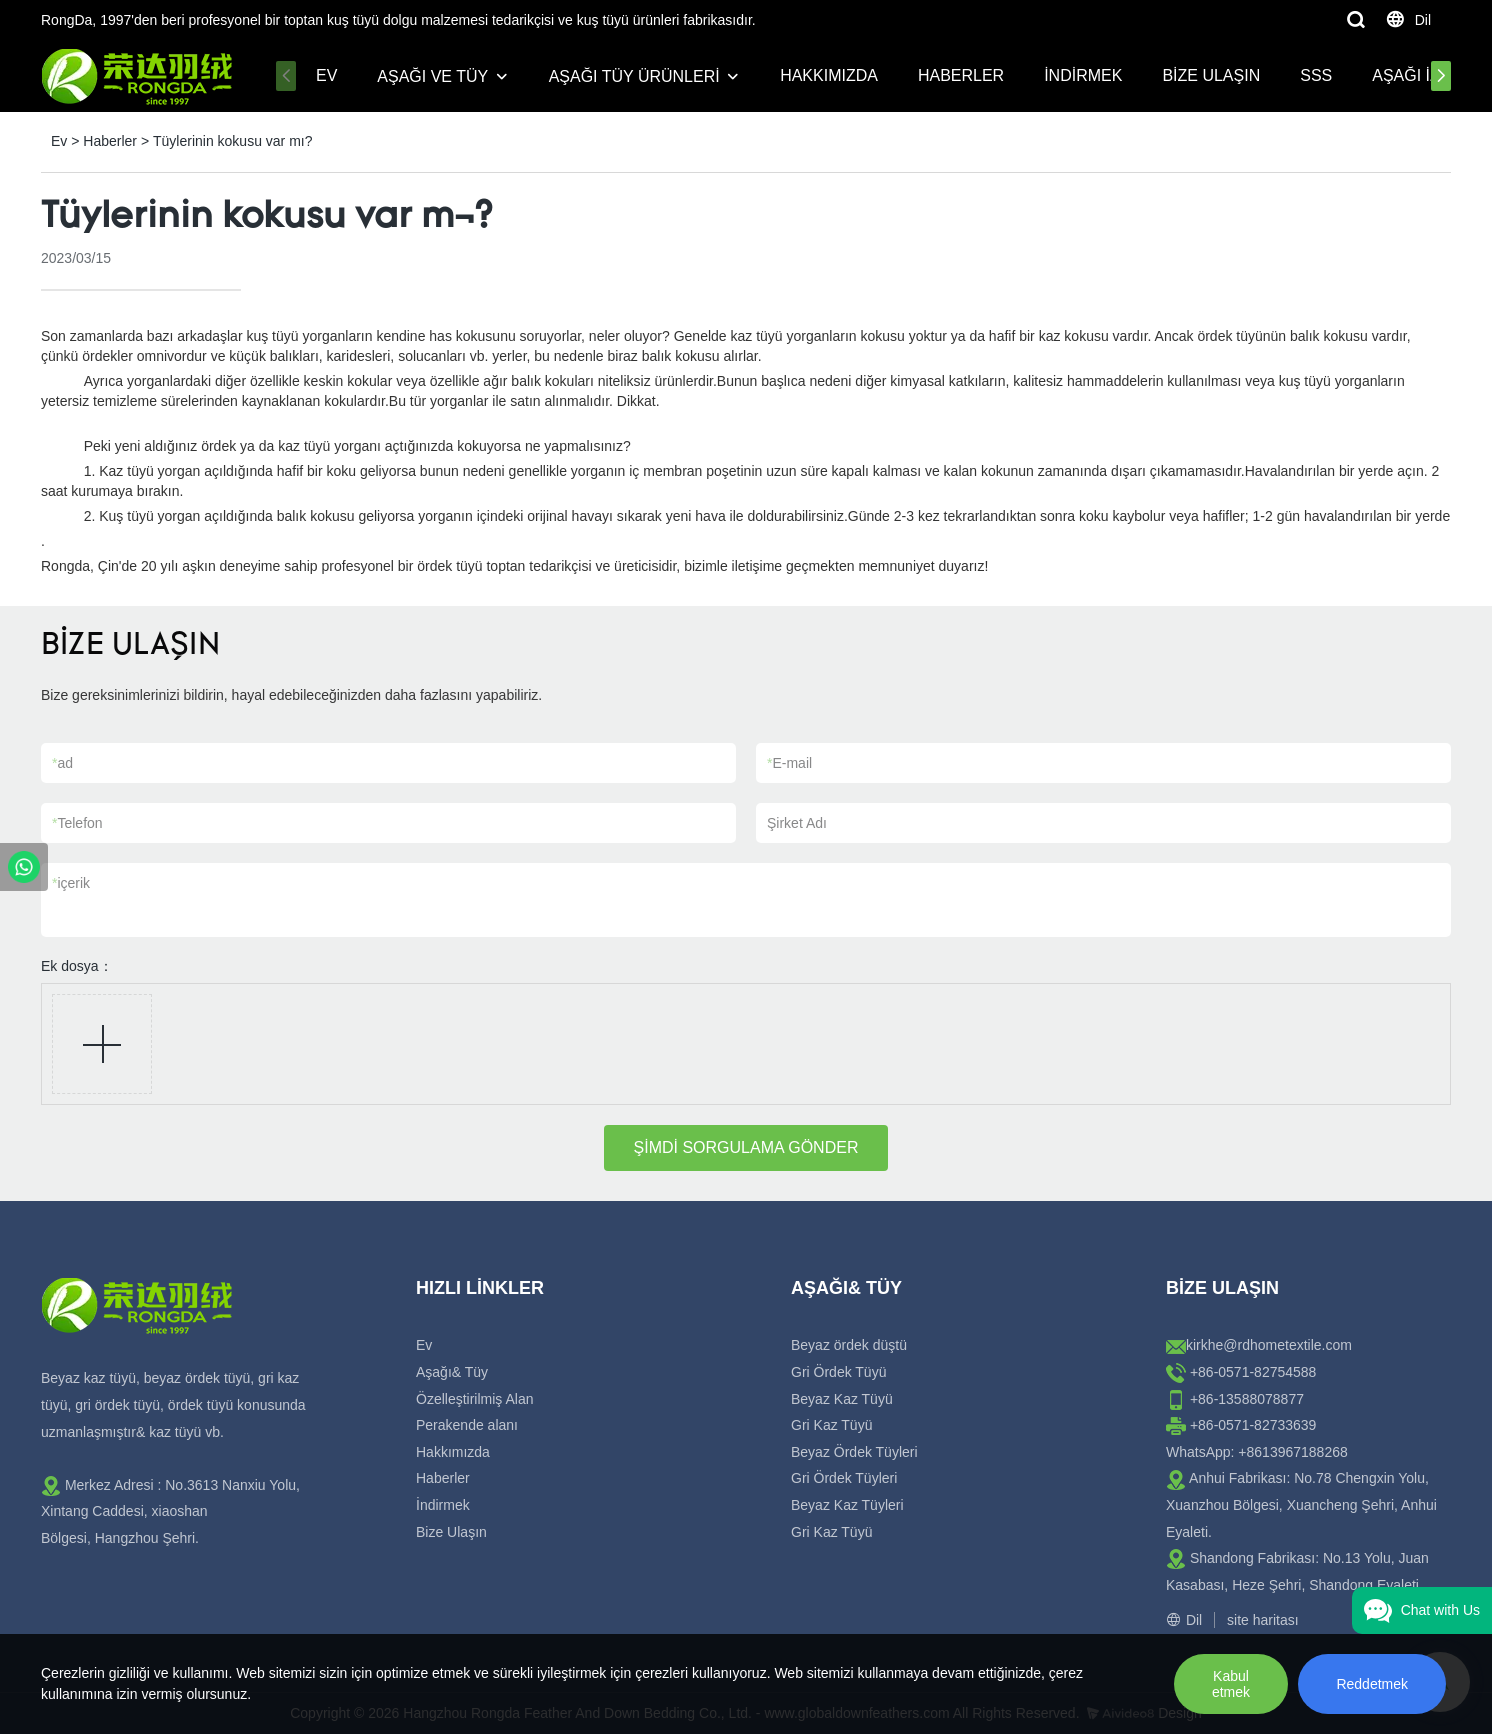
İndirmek (1083, 75)
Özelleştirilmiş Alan (474, 1399)
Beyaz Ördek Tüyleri (854, 1452)
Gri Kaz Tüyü (831, 1425)
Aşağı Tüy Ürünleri (634, 76)
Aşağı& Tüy (452, 1372)
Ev (326, 75)
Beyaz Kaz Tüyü (842, 1399)
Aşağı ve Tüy (432, 76)
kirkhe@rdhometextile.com (1269, 1345)
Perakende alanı (467, 1425)
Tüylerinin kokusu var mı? (233, 141)
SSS (1316, 75)
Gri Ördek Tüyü (838, 1372)
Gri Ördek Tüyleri (844, 1478)
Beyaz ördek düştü (849, 1345)
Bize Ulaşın (1211, 75)
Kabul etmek (1231, 1684)
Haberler (961, 75)
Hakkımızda (829, 75)
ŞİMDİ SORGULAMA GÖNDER (746, 1147)
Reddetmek (1372, 1684)
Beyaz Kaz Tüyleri (847, 1505)
